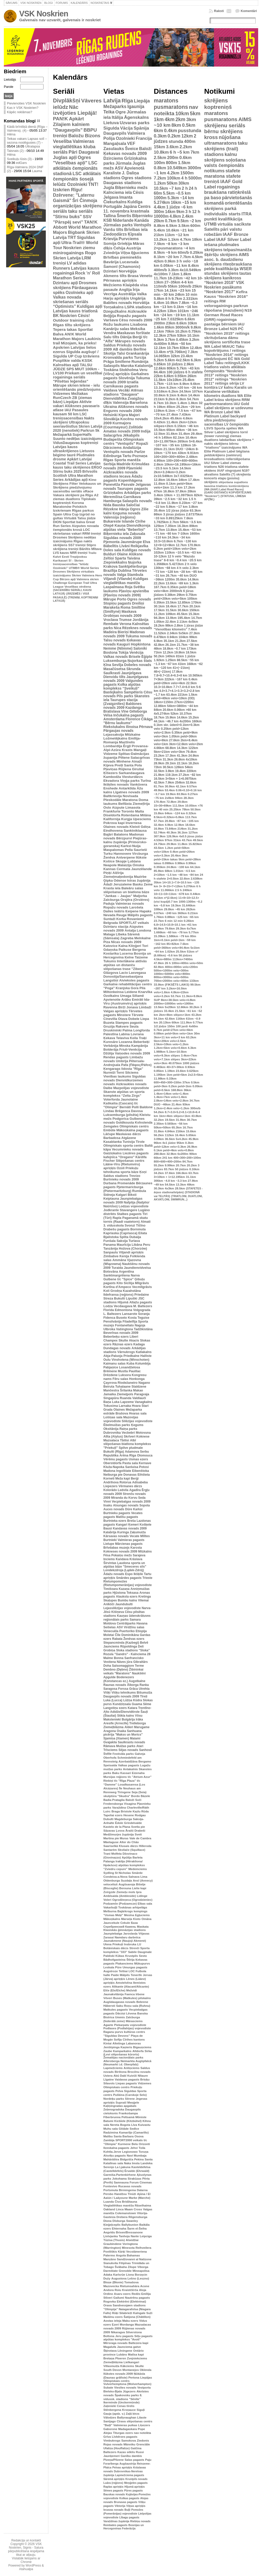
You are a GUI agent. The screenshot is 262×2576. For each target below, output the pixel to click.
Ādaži (107, 884)
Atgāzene (128, 1138)
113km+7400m (182, 959)
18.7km (159, 717)
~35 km (174, 445)
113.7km (191, 817)
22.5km (191, 683)
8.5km (159, 252)
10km (182, 113)
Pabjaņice (110, 1367)
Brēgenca (122, 1111)
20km (159, 221)
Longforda (141, 1030)
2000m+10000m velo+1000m (173, 1003)
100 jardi (182, 1026)
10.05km (191, 805)
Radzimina (110, 2132)
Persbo (108, 2193)
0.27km (193, 794)
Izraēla (132, 382)
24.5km (185, 391)
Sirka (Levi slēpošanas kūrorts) (127, 2053)
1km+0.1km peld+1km (169, 940)
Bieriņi (123, 632)
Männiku (129, 2444)
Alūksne (136, 554)
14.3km (182, 748)
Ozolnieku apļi (79, 292)
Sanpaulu (110, 1252)
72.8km (171, 801)
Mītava (96, 549)
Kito (119, 1283)
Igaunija (136, 106)
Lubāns (122, 2354)
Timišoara (110, 1589)
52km (174, 713)
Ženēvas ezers (133, 1639)
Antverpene (125, 857)
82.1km (178, 437)
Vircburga (140, 854)
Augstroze (110, 1971)
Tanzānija (110, 1248)
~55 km (193, 660)
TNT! (93, 184)
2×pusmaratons (168, 248)
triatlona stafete (237, 467)
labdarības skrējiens (235, 440)
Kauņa (120, 525)
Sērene (130, 2098)
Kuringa (123, 1532)
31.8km (159, 1131)
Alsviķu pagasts (114, 2155)
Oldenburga (111, 1880)
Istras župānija (138, 880)
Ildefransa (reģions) (118, 1294)
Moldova (109, 1623)
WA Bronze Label (218, 412)
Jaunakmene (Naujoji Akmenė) (124, 1940)
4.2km (173, 173)
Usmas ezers (138, 1459)
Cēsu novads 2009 (135, 320)
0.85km (159, 1070)
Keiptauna (111, 1198)
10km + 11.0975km (178, 495)
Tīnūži (132, 2193)
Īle (120, 1788)
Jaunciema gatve (129, 2346)
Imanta (126, 197)
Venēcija (136, 652)
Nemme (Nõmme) (118, 648)
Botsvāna (110, 1271)
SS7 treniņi (77, 545)
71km (158, 652)
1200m (170, 579)
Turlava (134, 1241)
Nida (107, 505)
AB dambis (123, 349)
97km (168, 840)
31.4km (184, 434)
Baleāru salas (132, 888)
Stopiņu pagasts (117, 603)
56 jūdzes (185, 955)
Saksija (122, 1241)
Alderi (128, 1727)
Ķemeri (133, 1524)
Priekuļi (118, 1944)
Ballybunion (130, 2224)
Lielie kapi (139, 1888)
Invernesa (133, 823)
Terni (120, 1072)
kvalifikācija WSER (234, 269)
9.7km (177, 299)
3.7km (170, 339)
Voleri (107, 1899)
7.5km (159, 243)
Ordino (108, 2293)
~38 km (193, 645)
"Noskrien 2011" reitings (225, 381)
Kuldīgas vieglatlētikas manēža (125, 581)
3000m (194, 167)
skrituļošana (215, 337)
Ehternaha (119, 2228)
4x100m (161, 274)
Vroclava (110, 620)
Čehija (119, 248)
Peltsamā (128, 2117)
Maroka (127, 366)
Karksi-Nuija (130, 846)
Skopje (121, 861)
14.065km (162, 356)
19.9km (171, 794)
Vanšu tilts (113, 229)
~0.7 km (180, 648)
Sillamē (138, 996)
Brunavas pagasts (125, 2502)
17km (158, 290)
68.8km (170, 748)
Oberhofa (109, 1757)
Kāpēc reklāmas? (19, 112)
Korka (121, 919)
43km (182, 453)
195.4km (184, 618)
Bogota (125, 2124)
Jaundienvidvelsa (137, 1268)
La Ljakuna (122, 2167)
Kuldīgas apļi (89, 306)
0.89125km (174, 518)
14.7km (196, 618)
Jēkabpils (131, 435)
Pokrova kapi (114, 823)
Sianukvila (110, 2263)
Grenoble (125, 2270)
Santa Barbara (124, 2136)
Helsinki (110, 415)
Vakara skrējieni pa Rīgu (73, 495)
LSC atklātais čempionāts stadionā (75, 168)
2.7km (174, 522)
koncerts (210, 478)
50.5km (196, 809)
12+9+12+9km (164, 545)
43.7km (187, 840)
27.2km (184, 775)
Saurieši (140, 850)
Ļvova (120, 1830)
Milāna (145, 815)
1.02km (170, 951)
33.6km (160, 395)
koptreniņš (218, 107)
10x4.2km (161, 418)
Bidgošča (126, 2159)
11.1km (193, 315)
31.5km (171, 610)
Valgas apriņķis (115, 1011)
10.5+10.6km (163, 541)
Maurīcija (124, 1245)
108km (158, 909)
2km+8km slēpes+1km (174, 1014)
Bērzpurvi (124, 838)
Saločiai (133, 505)
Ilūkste (141, 857)
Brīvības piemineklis (122, 257)
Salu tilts (111, 337)
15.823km (195, 844)
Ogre (120, 111)
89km (193, 526)
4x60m (193, 1026)
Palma (128, 1030)
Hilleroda (145, 1845)
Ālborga (132, 1685)
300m (159, 211)
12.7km (181, 545)
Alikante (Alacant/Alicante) (130, 1986)
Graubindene (112, 2243)
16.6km (172, 480)
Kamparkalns (122, 2051)
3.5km (183, 225)
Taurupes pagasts (132, 489)
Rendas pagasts (116, 1057)
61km (190, 1018)
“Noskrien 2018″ (219, 282)
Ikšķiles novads (116, 784)
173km (191, 648)
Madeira (110, 632)
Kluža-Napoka (113, 1467)
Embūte (109, 1130)
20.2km (192, 1165)
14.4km (194, 395)
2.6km (158, 464)
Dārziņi (120, 2013)
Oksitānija (110, 1429)
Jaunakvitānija (113, 1994)
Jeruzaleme (122, 884)
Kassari (125, 1773)
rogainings (228, 186)
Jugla (108, 187)
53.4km (170, 790)
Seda (142, 1498)
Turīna (145, 781)
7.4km (192, 629)
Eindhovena (113, 830)
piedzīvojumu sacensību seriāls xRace (73, 489)
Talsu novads (114, 640)
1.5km (184, 162)
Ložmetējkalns (115, 738)
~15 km (189, 202)
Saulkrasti (111, 673)
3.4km (158, 495)
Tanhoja (124, 2236)
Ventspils (142, 225)
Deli (141, 1646)
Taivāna (133, 558)
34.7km (194, 1100)
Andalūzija (132, 448)
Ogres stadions (136, 177)
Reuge (121, 915)
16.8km (168, 491)
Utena (107, 1944)
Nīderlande (123, 220)
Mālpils (125, 1975)
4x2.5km (183, 360)
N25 (233, 328)
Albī (133, 1440)
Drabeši (139, 1830)
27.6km (174, 740)
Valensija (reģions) (119, 517)
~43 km (194, 368)
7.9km (169, 782)
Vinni (107, 1501)
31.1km (191, 1176)
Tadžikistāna (143, 1329)
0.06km (179, 710)
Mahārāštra (111, 2159)
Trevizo (134, 1176)
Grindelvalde (133, 1822)
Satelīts (212, 229)
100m (159, 162)
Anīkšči (108, 1604)
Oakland (109, 2209)
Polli (135, 1107)
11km (170, 235)
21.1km (169, 449)
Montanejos (131, 2369)
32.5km (159, 771)
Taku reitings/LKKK (232, 363)
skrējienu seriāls (224, 125)
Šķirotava (110, 2350)
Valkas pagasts (128, 1765)
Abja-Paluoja (113, 1356)
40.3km (171, 832)
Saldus (109, 345)
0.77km (198, 1022)
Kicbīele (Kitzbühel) (128, 2121)
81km (180, 656)
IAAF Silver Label (233, 239)
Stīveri (107, 2297)
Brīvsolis (89, 471)
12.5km (159, 434)
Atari (139, 1746)
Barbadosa (112, 1138)
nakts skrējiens (216, 444)
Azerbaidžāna (127, 1761)
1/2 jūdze (160, 1026)
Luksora (124, 1375)
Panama (109, 1245)
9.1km (172, 395)
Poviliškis (110, 2251)
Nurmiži (109, 1072)
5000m (195, 178)
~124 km (179, 813)
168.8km (177, 1090)
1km (159, 119)
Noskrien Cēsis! (75, 315)
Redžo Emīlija (141, 2293)
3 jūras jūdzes (174, 514)
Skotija (109, 353)
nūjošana (230, 137)
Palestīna (110, 1034)
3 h (188, 211)
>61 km (192, 924)
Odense (120, 880)
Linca (120, 2209)
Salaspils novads (137, 501)
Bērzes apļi (68, 579)
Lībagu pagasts (129, 2517)
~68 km (170, 568)
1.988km (160, 1051)
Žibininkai (136, 1669)
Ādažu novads (113, 1574)
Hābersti (109, 2005)
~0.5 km (183, 193)
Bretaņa (108, 2358)
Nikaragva (118, 2332)
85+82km (173, 943)
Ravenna (110, 1007)
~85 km (196, 572)
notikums (214, 170)
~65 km (194, 917)
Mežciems (112, 285)
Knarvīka (145, 992)
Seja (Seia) (139, 1792)
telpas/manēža (237, 249)
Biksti (132, 1195)
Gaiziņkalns (112, 1153)
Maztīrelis (127, 742)
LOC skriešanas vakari (71, 531)
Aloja (142, 2290)
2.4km (187, 216)
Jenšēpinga (111, 2047)
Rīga (127, 100)
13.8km (171, 530)
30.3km (159, 1188)
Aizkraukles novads (131, 1084)
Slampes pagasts (129, 1023)
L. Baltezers (112, 1314)
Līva (134, 2124)
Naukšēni (139, 1673)
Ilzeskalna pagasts (116, 2147)
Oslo (107, 807)
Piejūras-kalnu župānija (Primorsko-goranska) (125, 842)
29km (181, 595)
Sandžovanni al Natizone (134, 2259)
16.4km (180, 1135)
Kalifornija (111, 819)
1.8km (185, 274)
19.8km (179, 652)
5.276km (189, 886)
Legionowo (130, 2151)
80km (171, 368)
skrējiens (216, 101)
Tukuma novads (139, 636)
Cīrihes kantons (134, 2039)
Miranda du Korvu (124, 1498)
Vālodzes (109, 2417)
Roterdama (130, 815)
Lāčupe (109, 1134)
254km (180, 782)
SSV (87, 216)
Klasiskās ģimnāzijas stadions (124, 1929)
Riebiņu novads (140, 2521)
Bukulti (119, 1298)
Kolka (122, 685)
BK (56, 315)
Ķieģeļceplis (112, 2224)
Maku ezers (130, 2320)
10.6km (172, 230)
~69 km (183, 583)
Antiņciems (131, 2068)
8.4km (193, 265)
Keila (134, 1038)
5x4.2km (182, 1139)
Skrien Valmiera (83, 575)
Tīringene (124, 1792)
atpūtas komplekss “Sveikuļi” (121, 686)
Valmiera (136, 133)
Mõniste (141, 2117)
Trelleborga (137, 1723)
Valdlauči (139, 1398)
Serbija (109, 464)
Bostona (110, 652)
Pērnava (145, 727)
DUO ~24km (185, 449)
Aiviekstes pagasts (134, 980)
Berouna (125, 1888)
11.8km (182, 844)
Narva (135, 1275)
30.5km (168, 767)
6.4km (159, 303)
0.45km (182, 339)
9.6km (195, 384)
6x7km (191, 928)
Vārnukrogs (126, 1352)
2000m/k (175, 591)
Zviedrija (111, 252)
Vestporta (143, 2387)
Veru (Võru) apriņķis (125, 372)
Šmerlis (124, 216)
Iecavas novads (113, 2509)
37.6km (170, 1173)
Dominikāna (130, 1635)
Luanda (108, 2201)
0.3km (160, 136)
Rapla (117, 1218)
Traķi (143, 1038)
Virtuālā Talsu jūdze (80, 518)
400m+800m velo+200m (181, 966)
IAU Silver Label (216, 463)
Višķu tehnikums (123, 1692)
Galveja (140, 1753)
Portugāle (112, 206)
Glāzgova (110, 973)
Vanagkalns (143, 1402)
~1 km (160, 173)
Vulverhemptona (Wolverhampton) (127, 2383)
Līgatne (108, 2079)
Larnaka (125, 1406)
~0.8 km (160, 503)
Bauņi (107, 1528)
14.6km (182, 717)
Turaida (117, 1268)
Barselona (138, 402)
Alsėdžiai (132, 2240)
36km (187, 1090)
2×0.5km (173, 878)
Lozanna (125, 1042)
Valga (121, 575)
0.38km (170, 595)
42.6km (170, 1018)
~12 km (182, 235)
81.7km (159, 786)
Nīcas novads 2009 (126, 942)
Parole (8, 87)
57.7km (159, 820)
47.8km (159, 963)
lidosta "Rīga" (132, 1069)
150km (194, 610)
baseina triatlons (216, 486)
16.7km (188, 1127)
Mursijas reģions (115, 1776)
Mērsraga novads (115, 2343)
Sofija (118, 2039)
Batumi (108, 2121)
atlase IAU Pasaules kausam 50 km (70, 412)
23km (171, 323)
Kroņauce (129, 2409)
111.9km (186, 1022)
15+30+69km (162, 805)
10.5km (161, 188)
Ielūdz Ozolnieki (70, 184)
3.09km (159, 1139)
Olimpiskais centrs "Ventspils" (123, 441)
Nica (117, 628)
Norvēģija (128, 271)
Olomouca (144, 1455)
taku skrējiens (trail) (226, 145)
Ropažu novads (115, 907)
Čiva (118, 2201)
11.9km (172, 503)
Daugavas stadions (122, 182)
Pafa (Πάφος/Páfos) (136, 1065)
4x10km (191, 759)
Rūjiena (124, 769)
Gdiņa (145, 827)
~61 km (191, 1010)
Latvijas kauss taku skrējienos (77, 465)
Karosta (136, 1547)
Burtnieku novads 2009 (121, 1179)
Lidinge (142, 1895)
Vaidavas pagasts (127, 2079)
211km (159, 399)
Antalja (130, 930)
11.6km (159, 483)
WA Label (212, 346)
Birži (121, 1007)
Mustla (123, 1371)
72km (158, 767)
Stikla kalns (125, 1715)
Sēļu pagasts (143, 2336)
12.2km (168, 652)
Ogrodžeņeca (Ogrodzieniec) (132, 1899)
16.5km (159, 778)
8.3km (181, 399)
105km (192, 598)
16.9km (159, 828)
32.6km (191, 782)
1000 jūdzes (191, 1063)
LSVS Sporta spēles (220, 428)
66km (157, 1157)
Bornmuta (138, 1229)
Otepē (108, 525)
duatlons (228, 396)
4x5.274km (162, 713)
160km (197, 721)
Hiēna (11, 134)
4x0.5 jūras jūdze (191, 836)
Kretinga (144, 1596)
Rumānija (140, 362)
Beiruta (108, 1386)
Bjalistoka (111, 1237)
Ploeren (120, 2358)
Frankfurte (112, 811)
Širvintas (109, 1563)
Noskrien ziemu (79, 247)
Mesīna (129, 1915)
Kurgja (126, 819)
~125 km (182, 917)
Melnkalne (142, 938)
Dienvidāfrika (115, 398)
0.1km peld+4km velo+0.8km (174, 1150)
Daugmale (145, 1952)
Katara (132, 1708)
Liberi (134, 1336)
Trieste (147, 1578)
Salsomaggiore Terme (128, 1665)
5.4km (159, 230)
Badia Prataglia (114, 1799)
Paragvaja (141, 1394)
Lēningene (124, 2350)
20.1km (194, 606)
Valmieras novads (129, 903)
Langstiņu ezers (115, 1708)
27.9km (193, 1180)
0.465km (160, 1067)
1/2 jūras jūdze (177, 510)
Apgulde (109, 1677)
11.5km (160, 380)
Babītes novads (117, 302)
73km (158, 759)
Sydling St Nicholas (117, 1872)
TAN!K (90, 222)
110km (170, 552)
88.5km (182, 660)
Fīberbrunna (112, 2117)
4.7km (185, 239)
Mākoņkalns (111, 1918)
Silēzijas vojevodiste (137, 1421)
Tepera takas (65, 329)
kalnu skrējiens (220, 157)
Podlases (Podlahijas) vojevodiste (127, 2028)
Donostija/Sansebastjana (123, 976)
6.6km (189, 319)
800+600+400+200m (167, 1161)
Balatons (121, 834)
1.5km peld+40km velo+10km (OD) (175, 696)
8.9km (184, 384)
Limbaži (145, 1007)
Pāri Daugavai (84, 152)
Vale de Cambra (140, 1838)
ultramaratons (220, 143)
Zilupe (132, 2266)
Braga (116, 1811)
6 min (168, 920)
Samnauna (121, 2182)
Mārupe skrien (66, 385)
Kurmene (124, 2144)
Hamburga (112, 501)
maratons (166, 101)
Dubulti (108, 1819)
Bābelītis (110, 546)
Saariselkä (110, 1845)
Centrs (144, 206)
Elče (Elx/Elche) (114, 1990)
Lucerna (126, 953)
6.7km (178, 541)
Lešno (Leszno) (138, 2278)
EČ (230, 359)
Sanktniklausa (135, 830)
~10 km (162, 125)
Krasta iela (112, 888)
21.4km (176, 1104)
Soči (138, 1799)
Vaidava (110, 390)
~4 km (189, 248)
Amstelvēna (124, 1982)
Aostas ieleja (112, 2320)
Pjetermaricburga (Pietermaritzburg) (123, 1189)
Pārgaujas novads (118, 731)
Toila (142, 2147)
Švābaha (121, 2266)
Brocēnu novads (138, 2071)
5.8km (159, 299)
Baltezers (109, 2452)
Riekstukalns (114, 727)
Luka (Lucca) (112, 1700)
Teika (108, 111)
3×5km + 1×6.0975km (180, 778)
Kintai (107, 2043)
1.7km (159, 384)
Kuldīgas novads (136, 550)
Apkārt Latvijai (79, 459)
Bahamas (133, 2255)
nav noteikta (142, 2432)
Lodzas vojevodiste (134, 1206)
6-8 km (169, 560)
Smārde (137, 1872)
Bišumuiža (144, 1692)
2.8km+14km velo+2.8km (171, 1100)
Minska (124, 1046)
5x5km (183, 633)
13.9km (171, 618)
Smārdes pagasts (129, 1578)
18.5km (191, 652)
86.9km (159, 928)
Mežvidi (131, 1990)
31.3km (168, 759)
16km (176, 202)
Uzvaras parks (134, 122)
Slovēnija (126, 378)
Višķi (107, 1692)
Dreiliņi (138, 603)
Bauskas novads (114, 2494)
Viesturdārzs (132, 777)
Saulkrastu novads (131, 1742)
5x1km (195, 947)
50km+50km (162, 1127)
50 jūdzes (181, 1169)
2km (180, 119)
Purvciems (129, 239)
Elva (146, 542)
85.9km (159, 870)
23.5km (171, 602)
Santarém (110, 1849)
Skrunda (133, 669)
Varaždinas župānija (116, 2521)
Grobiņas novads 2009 (122, 616)
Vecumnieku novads (128, 1149)
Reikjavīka (139, 546)
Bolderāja (110, 1049)
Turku (108, 854)
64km (168, 813)
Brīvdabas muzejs (116, 1547)
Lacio (123, 973)
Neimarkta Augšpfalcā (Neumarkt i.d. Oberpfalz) (127, 2063)
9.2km (171, 399)
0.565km (171, 1123)
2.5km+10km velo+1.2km (171, 1044)
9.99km (170, 1165)
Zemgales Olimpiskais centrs (126, 1126)
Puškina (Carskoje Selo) (130, 2094)
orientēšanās (238, 203)
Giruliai (138, 769)
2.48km (192, 457)
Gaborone (110, 2429)
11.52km (160, 633)
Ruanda (125, 1398)
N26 (221, 467)
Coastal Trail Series (69, 463)
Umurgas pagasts (135, 1967)
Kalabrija (109, 1532)
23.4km (187, 356)
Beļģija (109, 315)
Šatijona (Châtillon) (137, 2316)
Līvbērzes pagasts (124, 2436)
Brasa (133, 275)
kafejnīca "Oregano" (119, 1157)
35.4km (159, 510)
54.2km (159, 1112)
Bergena (139, 950)
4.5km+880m (162, 959)
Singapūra (111, 1398)
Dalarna (142, 2190)
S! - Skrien (76, 560)
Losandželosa (129, 1367)
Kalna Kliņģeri (129, 946)
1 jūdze (173, 207)
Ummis (120, 2017)
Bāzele (145, 1796)
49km (190, 1184)
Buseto (121, 1317)
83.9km (182, 794)
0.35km (159, 602)
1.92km (159, 660)
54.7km (193, 399)
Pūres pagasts (133, 2490)
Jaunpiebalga (112, 1933)
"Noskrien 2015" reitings (226, 333)
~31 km (159, 575)
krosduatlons (214, 459)
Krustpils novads (136, 2478)
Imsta (135, 2163)
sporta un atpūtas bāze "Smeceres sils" (124, 1564)
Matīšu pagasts (127, 1517)
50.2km (159, 656)
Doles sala (112, 550)
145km (166, 437)
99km (193, 637)
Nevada (109, 915)
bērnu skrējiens (223, 131)
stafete (232, 170)
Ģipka (108, 880)
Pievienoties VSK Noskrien (26, 103)
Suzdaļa (126, 1880)
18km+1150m (163, 702)
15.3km (194, 614)
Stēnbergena (112, 2409)
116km (180, 1018)
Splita (123, 1237)
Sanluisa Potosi (137, 1467)
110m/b (160, 286)
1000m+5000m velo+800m (172, 973)
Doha (107, 1665)
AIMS (245, 119)
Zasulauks (113, 148)
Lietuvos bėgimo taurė (73, 453)
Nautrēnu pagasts (137, 2297)
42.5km (159, 782)
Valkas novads (115, 656)
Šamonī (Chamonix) (121, 266)
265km (183, 441)
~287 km (160, 988)
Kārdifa (141, 1157)
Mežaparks (114, 106)
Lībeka (121, 934)
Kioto (136, 1918)
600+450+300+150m (167, 1082)
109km (171, 614)
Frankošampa (128, 2113)
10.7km (173, 348)
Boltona (108, 2336)
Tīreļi (143, 1696)
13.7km (159, 530)
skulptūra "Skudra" (116, 1796)
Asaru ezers (122, 2293)
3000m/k (182, 327)
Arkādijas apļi (76, 480)
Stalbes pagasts (129, 1214)
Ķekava (109, 1038)
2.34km (172, 633)
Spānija (141, 128)
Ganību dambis (131, 2455)
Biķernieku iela (116, 534)
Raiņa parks (128, 1429)
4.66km (159, 748)
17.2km (189, 487)
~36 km (191, 430)
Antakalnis (130, 1769)
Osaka (121, 1731)
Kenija (124, 1256)
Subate (108, 2387)
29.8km (169, 909)
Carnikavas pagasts (120, 386)
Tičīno (140, 1225)
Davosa (137, 1111)
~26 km (196, 387)
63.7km (193, 1173)
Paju (148, 2459)
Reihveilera (143, 2247)
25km (197, 286)
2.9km (189, 364)
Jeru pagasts (124, 2336)
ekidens (210, 470)
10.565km (195, 675)
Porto (121, 599)
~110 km (160, 537)
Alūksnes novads (133, 407)
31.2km (193, 828)
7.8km (184, 303)
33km (192, 323)
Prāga (108, 362)
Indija (145, 431)
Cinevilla (110, 1019)
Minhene (123, 761)
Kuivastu (144, 2124)
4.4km (159, 207)
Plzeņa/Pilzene (113, 2459)
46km (158, 648)
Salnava (134, 1876)
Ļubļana (134, 861)
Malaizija (125, 865)
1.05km (159, 622)
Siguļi (141, 2409)
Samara (134, 1619)
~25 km (160, 319)
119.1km (171, 775)
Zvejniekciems (137, 2358)
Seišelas (109, 1627)
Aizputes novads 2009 (123, 928)
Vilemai (143, 1600)
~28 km (184, 572)
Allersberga (111, 2061)
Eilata (142, 1233)
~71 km (159, 533)
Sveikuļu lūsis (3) (19, 159)
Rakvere (122, 1026)
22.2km (159, 583)
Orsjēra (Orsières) (135, 900)
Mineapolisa (141, 2270)
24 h (193, 188)
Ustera (108, 2075)
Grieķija (124, 243)
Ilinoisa (132, 727)
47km (158, 491)
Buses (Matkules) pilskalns (132, 1998)
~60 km (171, 932)
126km (179, 767)
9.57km (192, 786)
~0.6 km (172, 955)
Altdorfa (138, 2051)
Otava (122, 1019)
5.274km (162, 202)
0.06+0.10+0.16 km (189, 790)
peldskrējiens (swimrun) (223, 455)
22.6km (185, 878)
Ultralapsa (32, 146)
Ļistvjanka (110, 2236)
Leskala (108, 1967)
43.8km (196, 1115)
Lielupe (108, 1544)
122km (193, 748)
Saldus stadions (115, 1176)
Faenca (130, 1994)
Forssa (123, 1689)
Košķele (145, 1524)
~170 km (170, 453)
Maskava (129, 611)
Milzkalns (145, 1551)
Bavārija (111, 262)
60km (175, 1022)
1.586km (172, 936)
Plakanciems (124, 1963)
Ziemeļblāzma (113, 1727)
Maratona (130, 800)
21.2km (180, 641)
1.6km (159, 327)
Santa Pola (133, 765)
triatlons (211, 367)
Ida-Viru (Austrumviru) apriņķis (126, 1001)
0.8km (160, 167)
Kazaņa (124, 1589)
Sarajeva (139, 1555)
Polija (109, 138)
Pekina (139, 2159)
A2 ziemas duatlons (76, 497)
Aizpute (118, 807)
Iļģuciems (140, 252)
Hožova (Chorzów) (133, 1248)
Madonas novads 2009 (124, 634)
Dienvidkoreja (138, 525)
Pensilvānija (112, 1321)
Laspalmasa (113, 587)
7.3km (193, 352)
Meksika (137, 328)
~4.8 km (169, 1180)
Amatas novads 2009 (121, 431)
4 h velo (183, 568)
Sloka (120, 1650)
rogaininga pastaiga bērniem (220, 321)
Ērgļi (127, 746)
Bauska (118, 505)
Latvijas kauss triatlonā (75, 311)
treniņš (211, 181)
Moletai (108, 1635)
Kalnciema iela (117, 192)
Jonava (132, 1007)
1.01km (178, 870)
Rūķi (115, 2313)
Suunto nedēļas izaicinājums (77, 439)
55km (172, 286)
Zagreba (126, 938)
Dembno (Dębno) (115, 1669)
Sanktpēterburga (132, 566)
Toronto (127, 811)
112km (169, 1135)
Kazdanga (133, 708)
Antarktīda (127, 788)
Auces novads (113, 1509)
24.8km (171, 867)
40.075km (175, 1063)
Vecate (134, 1536)
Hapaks (145, 911)
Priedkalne (131, 1356)
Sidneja (109, 1195)
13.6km (171, 583)
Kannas (109, 869)
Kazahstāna (132, 1291)
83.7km (169, 1169)
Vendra (109, 333)
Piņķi (107, 873)
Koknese (143, 1436)
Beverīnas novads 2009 (120, 1333)
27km (171, 335)
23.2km (159, 755)
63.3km (195, 510)
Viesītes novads (125, 2387)
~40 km (183, 575)
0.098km (168, 863)
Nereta (114, 2124)
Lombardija (112, 746)
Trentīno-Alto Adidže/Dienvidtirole (127, 1710)
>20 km (183, 387)
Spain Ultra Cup (66, 514)
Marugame (141, 1727)
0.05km (166, 265)
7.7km (185, 257)
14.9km (193, 579)
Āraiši (129, 1830)
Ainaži (137, 761)
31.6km (172, 434)
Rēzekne (110, 509)
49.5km (198, 840)
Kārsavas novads (116, 1536)
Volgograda (141, 1310)
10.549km (177, 167)
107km (197, 391)
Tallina (109, 216)
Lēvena (131, 2013)
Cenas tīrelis (126, 2406)
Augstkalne (137, 1681)
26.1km (170, 645)
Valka (142, 294)
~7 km (175, 188)
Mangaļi (140, 750)
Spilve (123, 1448)
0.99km (191, 863)
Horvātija (141, 302)
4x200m (185, 721)
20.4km (176, 855)
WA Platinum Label (222, 414)
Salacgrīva (112, 435)
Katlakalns (144, 1352)
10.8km (161, 152)
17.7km (183, 606)
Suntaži (109, 919)
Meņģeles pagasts (136, 2482)
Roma (125, 607)
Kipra (123, 415)
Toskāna (110, 370)
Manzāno (109, 2259)
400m (189, 141)
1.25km (170, 660)
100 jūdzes (175, 372)
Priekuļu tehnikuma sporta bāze (120, 1170)
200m (172, 157)
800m (171, 162)
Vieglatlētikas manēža (118, 2205)
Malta (139, 811)
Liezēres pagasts (136, 1153)
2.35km (159, 1123)
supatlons (241, 482)
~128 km (172, 572)
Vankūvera (138, 784)
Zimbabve (110, 1256)
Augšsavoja (126, 1884)
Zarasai (108, 1937)
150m (171, 1026)
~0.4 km (181, 560)
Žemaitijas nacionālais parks (123, 2057)
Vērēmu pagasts (115, 1459)
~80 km (171, 533)
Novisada (130, 796)
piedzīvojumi (215, 359)
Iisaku (107, 1505)
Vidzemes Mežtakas (70, 394)
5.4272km (176, 564)
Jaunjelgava (131, 673)
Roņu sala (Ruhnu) (137, 2005)
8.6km (181, 323)
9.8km (196, 327)
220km (191, 771)
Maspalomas (113, 850)
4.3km (192, 1047)
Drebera (122, 2217)
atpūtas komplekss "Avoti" (122, 2339)
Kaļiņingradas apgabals (119, 2105)
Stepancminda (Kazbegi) (121, 1642)
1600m (195, 533)
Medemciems (137, 1869)
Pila (142, 988)
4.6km (187, 418)
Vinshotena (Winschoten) (130, 1359)
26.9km (192, 1146)
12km (187, 136)
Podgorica (121, 1119)
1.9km (193, 403)
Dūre (128, 1509)
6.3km (196, 360)
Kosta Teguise (138, 1317)
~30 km (167, 294)
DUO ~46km (162, 1104)
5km (195, 113)
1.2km (160, 183)
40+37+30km (175, 1067)
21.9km (159, 775)
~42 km (190, 278)
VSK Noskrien (43, 13)
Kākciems (127, 2366)
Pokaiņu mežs (121, 1555)
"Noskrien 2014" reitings (226, 355)
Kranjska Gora (127, 988)
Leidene (131, 992)
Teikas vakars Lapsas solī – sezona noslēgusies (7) (27, 140)
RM (223, 301)
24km (179, 294)
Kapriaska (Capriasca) (120, 1233)
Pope (141, 2429)
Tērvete (138, 1015)
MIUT (79, 369)
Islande (128, 521)
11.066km (167, 890)
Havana (141, 1623)
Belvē (144, 1642)
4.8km (175, 216)
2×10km (159, 874)
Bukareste (112, 521)
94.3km (159, 618)
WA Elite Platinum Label (225, 449)
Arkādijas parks (137, 493)
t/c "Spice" (125, 1279)
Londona (144, 930)
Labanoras (133, 2043)
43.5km (159, 847)
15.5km (160, 430)
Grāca (133, 1689)
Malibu (108, 2136)
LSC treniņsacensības (70, 416)
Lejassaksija (113, 734)
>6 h (157, 437)
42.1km (181, 786)
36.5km (170, 1139)
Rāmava (109, 1746)
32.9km (171, 1153)
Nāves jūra (124, 1662)
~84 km (194, 874)
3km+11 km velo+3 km (169, 1037)
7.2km (160, 178)
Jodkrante (111, 1210)
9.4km (182, 395)
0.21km (193, 913)
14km (170, 211)
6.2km (173, 391)
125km (159, 526)
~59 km (190, 940)
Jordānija (140, 620)
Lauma (37, 171)
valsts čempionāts (224, 165)
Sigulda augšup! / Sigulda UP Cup (76, 354)
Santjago (109, 2421)
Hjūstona (119, 1593)
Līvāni (124, 546)
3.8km (193, 507)
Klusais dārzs (128, 1845)
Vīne (124, 711)
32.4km (159, 824)
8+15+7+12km (173, 886)
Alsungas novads (126, 1505)
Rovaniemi (135, 919)
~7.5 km (182, 411)
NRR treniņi (79, 553)
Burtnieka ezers (114, 1521)
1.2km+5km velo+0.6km (170, 1047)
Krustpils (131, 1955)
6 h (173, 152)
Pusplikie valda (67, 360)
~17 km (182, 507)
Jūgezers (129, 2391)
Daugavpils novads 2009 (121, 1696)
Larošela (136, 907)
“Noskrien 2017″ (219, 292)
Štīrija (130, 1959)
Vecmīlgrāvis (142, 1287)
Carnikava (132, 497)
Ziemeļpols (125, 1394)
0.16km (194, 1169)
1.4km (182, 403)
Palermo (109, 2255)
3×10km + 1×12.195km (169, 1176)
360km (182, 913)
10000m (161, 216)
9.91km (193, 453)
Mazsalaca (111, 1440)
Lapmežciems (113, 2068)
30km (183, 183)
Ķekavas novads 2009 (125, 153)
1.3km (194, 583)
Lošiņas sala (112, 1417)
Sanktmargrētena (116, 1275)
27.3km (194, 633)
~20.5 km (195, 560)
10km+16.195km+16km (182, 464)
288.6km (160, 1153)
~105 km (193, 820)
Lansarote (129, 1314)
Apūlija (127, 1857)
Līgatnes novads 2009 (131, 792)
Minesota (128, 2247)
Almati (146, 1221)
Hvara (136, 1406)
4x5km (193, 622)
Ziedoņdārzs (115, 234)
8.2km (172, 387)
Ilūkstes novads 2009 (118, 2373)
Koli (106, 1291)
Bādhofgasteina (114, 1959)
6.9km (158, 641)
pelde (209, 269)
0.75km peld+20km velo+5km (175, 596)
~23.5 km (161, 468)
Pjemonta (111, 542)
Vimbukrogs (111, 2440)
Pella (129, 850)
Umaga (125, 996)
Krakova (110, 566)
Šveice (131, 148)
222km (169, 679)
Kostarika (111, 953)
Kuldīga (134, 202)
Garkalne (110, 984)
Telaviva (122, 1038)
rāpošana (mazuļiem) (224, 310)
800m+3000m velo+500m (171, 977)
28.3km (188, 797)
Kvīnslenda (143, 1122)
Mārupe (109, 599)
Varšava (110, 320)
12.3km (160, 335)
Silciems (131, 1072)
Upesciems (142, 819)
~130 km (190, 541)
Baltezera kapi (138, 2343)
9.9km (173, 344)
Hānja (124, 509)
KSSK (87, 360)
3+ (160, 886)
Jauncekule (111, 1922)
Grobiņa (109, 1650)
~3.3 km (181, 1180)
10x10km (174, 380)
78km (186, 809)
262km (190, 909)
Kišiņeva (117, 1612)
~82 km (195, 775)
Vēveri (107, 1998)
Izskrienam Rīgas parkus (73, 510)
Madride (123, 464)
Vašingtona (124, 1329)
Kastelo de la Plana (116, 1826)
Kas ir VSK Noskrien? (22, 108)
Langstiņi (110, 980)
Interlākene (126, 961)
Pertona (133, 2377)
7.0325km (175, 319)
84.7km (187, 1161)
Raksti (219, 11)
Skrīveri (129, 1436)
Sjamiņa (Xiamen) (116, 1738)
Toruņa (143, 2151)
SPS (70, 369)
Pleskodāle (112, 800)
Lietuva (111, 122)
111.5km (178, 805)
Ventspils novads (118, 452)
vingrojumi (233, 470)
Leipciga (146, 2236)
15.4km (183, 530)
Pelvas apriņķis (122, 2467)
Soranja (144, 1314)
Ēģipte (146, 656)
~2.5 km (169, 499)
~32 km (182, 499)
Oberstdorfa (112, 1463)
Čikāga (147, 719)
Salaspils (111, 366)
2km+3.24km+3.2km (169, 472)
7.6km (188, 518)
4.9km (169, 824)
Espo (129, 1574)
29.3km (181, 928)
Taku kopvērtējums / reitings (225, 348)
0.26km (189, 920)
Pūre (118, 1967)
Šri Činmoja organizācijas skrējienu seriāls (77, 206)
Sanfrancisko (134, 1658)
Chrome (25, 2562)
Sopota (144, 1505)
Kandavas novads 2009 (130, 1528)
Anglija (125, 289)
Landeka (146, 2163)
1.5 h (192, 499)
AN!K (69, 334)
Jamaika (109, 1394)
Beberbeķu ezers (116, 1336)
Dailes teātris (113, 911)
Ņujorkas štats (139, 661)
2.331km (190, 299)
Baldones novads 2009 (122, 706)
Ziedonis (143, 2440)
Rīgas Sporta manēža (121, 460)
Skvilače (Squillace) (131, 1849)
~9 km (171, 252)
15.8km (159, 813)
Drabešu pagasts (116, 1229)
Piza (106, 942)
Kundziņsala (122, 1704)
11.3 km (176, 487)
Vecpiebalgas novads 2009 (131, 1501)
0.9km (170, 261)
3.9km (169, 771)
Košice (109, 861)
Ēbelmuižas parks (116, 1425)
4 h (184, 178)
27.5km (192, 641)
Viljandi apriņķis (131, 1252)
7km (194, 152)
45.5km (182, 614)
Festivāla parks (123, 1753)
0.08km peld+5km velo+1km (173, 1033)
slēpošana (226, 482)
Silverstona (134, 2332)
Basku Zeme (142, 884)
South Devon (112, 2369)
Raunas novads (114, 1685)
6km (158, 130)
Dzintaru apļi (65, 282)
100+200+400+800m (182, 460)
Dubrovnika (112, 1432)
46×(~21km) (162, 671)
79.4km (191, 752)
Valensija (121, 402)
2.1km (159, 331)
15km (159, 146)
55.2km (159, 1165)
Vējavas (143, 1933)
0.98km (180, 863)
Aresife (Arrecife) (115, 1723)
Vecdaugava (123, 1306)
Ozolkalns (111, 996)
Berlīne (140, 349)
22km (158, 376)
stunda (176, 141)
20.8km (170, 820)
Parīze (139, 452)
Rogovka (109, 2301)
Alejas (107, 2432)
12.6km (160, 368)
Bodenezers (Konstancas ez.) (118, 1679)
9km (180, 211)
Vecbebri (128, 1432)
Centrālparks (126, 1623)
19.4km (180, 771)
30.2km (194, 1007)
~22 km (159, 507)
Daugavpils (114, 133)
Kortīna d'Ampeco (117, 1287)
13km (172, 311)
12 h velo (174, 556)
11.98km (160, 1078)
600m (195, 225)
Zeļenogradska (113, 2109)
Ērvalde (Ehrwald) (136, 2170)
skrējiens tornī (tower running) (226, 434)
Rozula (108, 1654)
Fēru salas (120, 1379)
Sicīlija (129, 1283)
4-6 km (187, 282)
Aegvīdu (109, 2232)
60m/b (183, 252)
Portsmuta (110, 2190)
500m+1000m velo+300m (171, 970)
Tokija (123, 652)
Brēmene (110, 1371)
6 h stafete (194, 372)
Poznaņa (139, 456)
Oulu (107, 1359)
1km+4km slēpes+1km (174, 1115)
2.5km (160, 157)
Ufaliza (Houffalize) (116, 2448)
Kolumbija (143, 1363)
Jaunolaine (129, 1099)
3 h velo (183, 261)
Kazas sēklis (126, 2452)
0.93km (190, 1067)
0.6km (185, 157)
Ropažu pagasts (131, 315)
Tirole (140, 1142)
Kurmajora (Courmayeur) (117, 425)
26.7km (171, 575)
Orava (107, 2305)
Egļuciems (142, 1915)
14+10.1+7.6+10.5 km (177, 882)
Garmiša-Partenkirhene (119, 2174)
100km (173, 178)
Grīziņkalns (113, 493)
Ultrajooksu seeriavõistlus (71, 424)
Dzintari (110, 271)
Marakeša (111, 607)
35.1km (168, 641)
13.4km (160, 352)
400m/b (160, 270)
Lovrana (137, 1034)
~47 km (195, 411)
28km (192, 491)
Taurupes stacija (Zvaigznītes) (120, 702)
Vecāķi (124, 390)
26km (192, 376)
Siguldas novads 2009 (122, 538)
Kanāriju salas (116, 328)
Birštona (121, 2071)
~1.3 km (159, 664)
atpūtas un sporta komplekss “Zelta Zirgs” (124, 1093)
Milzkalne (132, 734)
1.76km (159, 917)
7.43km (185, 414)
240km (187, 890)
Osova (139, 2136)
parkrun (240, 305)
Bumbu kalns (127, 1600)
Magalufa (109, 2346)
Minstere (124, 1015)
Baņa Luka (111, 1402)
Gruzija (109, 1026)
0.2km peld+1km (180, 1086)
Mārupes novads (130, 341)
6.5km (171, 225)
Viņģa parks (130, 781)
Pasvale (128, 484)
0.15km (180, 426)
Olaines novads (116, 827)
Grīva (107, 2436)
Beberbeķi (141, 1042)
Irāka (139, 1719)
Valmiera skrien (88, 579)
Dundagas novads (116, 1348)
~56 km (182, 1123)
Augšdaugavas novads (119, 2001)
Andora (108, 2290)
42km (158, 261)
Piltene (124, 757)
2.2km (185, 146)
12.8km (159, 480)
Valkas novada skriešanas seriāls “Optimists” (70, 302)
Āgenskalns (136, 117)
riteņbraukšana (237, 264)
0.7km (170, 221)
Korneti (108, 1478)
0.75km (194, 331)
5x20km (170, 1007)
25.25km (175, 809)
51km (190, 951)
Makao (138, 1390)
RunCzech (62, 398)
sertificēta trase (236, 342)
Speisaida (110, 1765)
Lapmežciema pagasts (129, 2475)
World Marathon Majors (69, 336)
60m (158, 193)
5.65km (191, 1135)
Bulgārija (128, 1719)
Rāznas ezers (122, 1344)
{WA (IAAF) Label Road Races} (224, 489)
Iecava (124, 476)
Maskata (142, 1926)
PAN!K (60, 118)
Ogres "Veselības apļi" (72, 160)
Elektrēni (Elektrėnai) (131, 2301)
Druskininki (112, 1030)
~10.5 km (183, 552)
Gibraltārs (140, 1662)
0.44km (195, 893)
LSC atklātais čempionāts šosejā (77, 176)
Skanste (109, 1092)
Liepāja (142, 100)
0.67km (159, 913)
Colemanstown (125, 2213)
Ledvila (123, 1490)
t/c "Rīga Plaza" (125, 1780)
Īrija (136, 289)
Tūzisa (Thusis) (114, 2240)
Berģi (137, 337)
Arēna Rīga (127, 1455)
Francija (144, 138)
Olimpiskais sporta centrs (123, 1145)
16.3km (182, 526)
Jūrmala (123, 163)
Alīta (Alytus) (113, 1436)
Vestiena (109, 1662)
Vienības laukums (117, 1076)
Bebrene (142, 2001)
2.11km (182, 622)
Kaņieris (126, 2047)
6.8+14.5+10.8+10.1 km (169, 924)
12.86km (160, 706)
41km (182, 664)
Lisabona (138, 324)
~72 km (159, 572)
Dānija (126, 337)
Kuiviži (132, 2075)
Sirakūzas (134, 2178)
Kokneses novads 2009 (120, 1551)
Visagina (130, 1803)
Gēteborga (138, 711)
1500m (187, 173)
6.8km (169, 376)
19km (161, 407)
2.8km (178, 625)
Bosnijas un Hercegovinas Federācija (123, 2527)
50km (172, 183)
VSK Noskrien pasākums (224, 284)
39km (158, 499)
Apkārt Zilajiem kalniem (71, 121)
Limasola (132, 807)
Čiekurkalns (115, 202)
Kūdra (137, 1700)
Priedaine (141, 1294)
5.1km (174, 468)
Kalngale (139, 2313)
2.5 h (178, 890)
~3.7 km (159, 794)
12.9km (179, 824)
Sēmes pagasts (113, 2490)
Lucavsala (128, 262)
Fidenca (109, 1317)
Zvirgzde (109, 1892)
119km (159, 411)
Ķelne (129, 957)
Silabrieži (125, 2313)
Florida (108, 1310)
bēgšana (242, 451)
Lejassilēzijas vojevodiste (122, 1608)
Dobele (133, 1019)
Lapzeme (127, 1402)
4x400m (160, 344)
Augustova (119, 2278)
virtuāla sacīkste (234, 224)
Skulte (123, 1340)
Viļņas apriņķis (135, 2505)
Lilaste (141, 2417)
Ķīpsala (135, 234)
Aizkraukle (137, 311)
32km (175, 356)
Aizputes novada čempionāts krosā (76, 528)
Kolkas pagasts (129, 2498)
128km (186, 445)
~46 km (193, 426)
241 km (167, 1157)
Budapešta (112, 439)
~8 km (171, 243)
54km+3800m (177, 706)
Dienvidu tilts (114, 677)
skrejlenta (243, 474)
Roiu (118, 2290)
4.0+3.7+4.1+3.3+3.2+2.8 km (179, 691)
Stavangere (128, 1210)
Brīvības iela (136, 229)
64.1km (195, 867)
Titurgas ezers (123, 2432)
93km (186, 1104)
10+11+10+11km (165, 893)
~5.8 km (164, 905)
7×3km (158, 679)
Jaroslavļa (130, 1933)
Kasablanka (112, 1142)
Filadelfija (130, 1321)
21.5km (180, 1010)
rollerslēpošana (238, 459)
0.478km (160, 637)
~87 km (181, 820)
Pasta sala (130, 1463)
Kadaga (139, 1344)
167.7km (160, 587)
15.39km (160, 936)
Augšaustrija (127, 2463)
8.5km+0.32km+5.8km (169, 817)
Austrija (133, 248)
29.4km (196, 434)
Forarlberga (110, 2463)
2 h (185, 188)
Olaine (122, 554)
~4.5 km (189, 870)
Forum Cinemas (140, 2182)
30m (197, 1033)
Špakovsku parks (127, 2395)
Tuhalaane (122, 1386)
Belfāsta (125, 804)
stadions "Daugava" (121, 394)
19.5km (170, 1119)
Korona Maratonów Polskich (70, 505)
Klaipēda (131, 285)
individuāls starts (222, 213)
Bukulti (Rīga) (113, 1451)
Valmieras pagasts (131, 1540)
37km (186, 1082)
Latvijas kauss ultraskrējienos (66, 449)
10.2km (181, 331)
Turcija (140, 357)
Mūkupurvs (142, 1963)
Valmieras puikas (125, 2425)
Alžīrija (118, 873)
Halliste (146, 1356)
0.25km (196, 252)
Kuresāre (110, 1042)
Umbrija (122, 1061)
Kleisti (134, 827)
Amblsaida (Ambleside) (119, 1895)
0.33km (171, 1078)
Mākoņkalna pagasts (132, 1130)
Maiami (135, 1738)
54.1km (159, 1018)
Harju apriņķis (116, 298)
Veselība (62, 141)
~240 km (171, 913)
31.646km (188, 905)
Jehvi (134, 2147)
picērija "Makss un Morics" (123, 1734)
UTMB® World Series (84, 568)
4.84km (170, 1131)
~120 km (165, 668)
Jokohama (119, 2178)
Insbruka (130, 1944)
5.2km (159, 360)
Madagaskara (127, 2429)
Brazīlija (110, 570)
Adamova (132, 1451)
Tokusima (110, 1406)
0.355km (160, 867)
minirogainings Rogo (74, 252)
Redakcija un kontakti (26, 2540)
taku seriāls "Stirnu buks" (73, 214)
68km (168, 870)
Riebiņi (108, 1780)
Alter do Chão (129, 1842)
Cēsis (138, 192)
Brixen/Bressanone (129, 2232)
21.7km (182, 645)
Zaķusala (137, 534)
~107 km (160, 445)
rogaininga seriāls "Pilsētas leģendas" (70, 379)
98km (169, 625)
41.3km (182, 755)
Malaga (109, 934)
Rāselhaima (143, 2205)
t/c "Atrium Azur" (139, 1776)
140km (170, 656)
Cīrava (121, 2421)
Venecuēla (110, 1631)
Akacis (134, 1340)
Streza (108, 1298)
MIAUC (228, 346)
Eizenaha (138, 1773)
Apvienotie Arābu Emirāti (123, 999)
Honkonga (137, 1379)
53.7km (176, 996)
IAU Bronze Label (224, 326)
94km (179, 797)
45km (171, 407)
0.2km (174, 136)
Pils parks (125, 696)
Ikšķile (138, 1574)
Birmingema (127, 2190)
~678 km (183, 893)
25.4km (188, 380)
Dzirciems (113, 158)
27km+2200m (184, 702)
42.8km (159, 645)
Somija (109, 243)
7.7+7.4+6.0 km (184, 687)
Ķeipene (131, 911)
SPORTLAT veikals (134, 923)
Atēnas (137, 390)
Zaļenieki (109, 2406)
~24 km (166, 315)
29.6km (182, 801)
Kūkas (119, 1955)
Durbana (109, 1183)
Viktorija (120, 2505)
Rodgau (140, 1815)
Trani (107, 1853)
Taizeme (141, 957)
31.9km (181, 1119)
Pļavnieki (134, 468)
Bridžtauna (129, 2201)
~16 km (191, 307)
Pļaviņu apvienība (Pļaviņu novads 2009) (126, 593)
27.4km (172, 414)
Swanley (132, 2220)
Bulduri (109, 554)
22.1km (182, 763)
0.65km (160, 364)
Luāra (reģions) (113, 2482)
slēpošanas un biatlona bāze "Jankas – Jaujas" (126, 894)
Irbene (140, 1994)
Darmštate (110, 2270)
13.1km (160, 387)
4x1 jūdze (169, 1142)
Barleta (138, 1857)
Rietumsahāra (129, 2286)
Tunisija (129, 1142)
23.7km (159, 920)
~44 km (193, 706)
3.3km (173, 270)
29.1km (170, 763)
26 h (168, 963)
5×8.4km (195, 441)
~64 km (159, 951)
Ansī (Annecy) (142, 1880)
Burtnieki (110, 1540)
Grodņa (116, 1291)
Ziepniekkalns (115, 562)
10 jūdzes (175, 364)
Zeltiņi (108, 558)
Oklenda (145, 2369)
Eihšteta (143, 1474)
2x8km (169, 797)
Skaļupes (110, 1600)
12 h (196, 211)
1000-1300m (187, 901)
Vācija (126, 128)
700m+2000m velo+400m (171, 980)
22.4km (170, 622)
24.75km (160, 844)
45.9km (193, 1139)
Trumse (125, 620)
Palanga (109, 1861)
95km (180, 1142)
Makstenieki (112, 1719)
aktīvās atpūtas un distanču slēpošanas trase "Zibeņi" (125, 965)
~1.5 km (171, 874)
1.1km (173, 239)
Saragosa (110, 1689)
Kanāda (141, 220)
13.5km (159, 1007)
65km (170, 430)
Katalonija (144, 366)
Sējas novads (128, 1750)
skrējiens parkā (220, 208)
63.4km (171, 694)
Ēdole (119, 1822)
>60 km (191, 710)
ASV (119, 168)
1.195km (160, 1074)
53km (181, 335)
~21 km (186, 230)
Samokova (128, 2440)
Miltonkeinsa (113, 992)
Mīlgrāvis (142, 1283)
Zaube (107, 2051)
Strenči (134, 1948)
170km (196, 602)
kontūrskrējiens (239, 486)
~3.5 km (195, 522)
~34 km (184, 537)
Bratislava (111, 711)
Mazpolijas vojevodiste (131, 1088)
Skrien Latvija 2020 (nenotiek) (77, 428)
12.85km (184, 602)
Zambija (109, 2140)
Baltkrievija (112, 796)
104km (183, 637)
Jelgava (110, 197)
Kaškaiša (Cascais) (118, 1103)
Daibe (107, 1088)
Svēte (107, 1754)
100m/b (184, 286)
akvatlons (211, 474)
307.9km (160, 836)
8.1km (159, 257)
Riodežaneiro (128, 1383)
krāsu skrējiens (227, 400)
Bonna (118, 1658)
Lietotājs (10, 79)
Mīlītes (145, 1536)
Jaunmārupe (131, 542)
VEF (131, 143)
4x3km (169, 1188)
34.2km (159, 1173)
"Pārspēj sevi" (68, 222)
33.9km (159, 984)
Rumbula (139, 1191)
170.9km (194, 545)
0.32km (191, 813)
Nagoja (140, 1325)
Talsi (121, 353)
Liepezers (110, 1486)
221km (183, 694)
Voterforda (111, 1099)
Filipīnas (125, 2263)
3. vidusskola (113, 1225)
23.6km (181, 1070)
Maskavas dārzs (128, 1134)
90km (193, 1153)
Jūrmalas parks (118, 225)
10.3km (170, 403)
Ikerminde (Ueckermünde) (121, 2402)
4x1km (158, 897)
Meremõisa (112, 497)
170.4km (160, 801)
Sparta (120, 558)
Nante (135, 2236)
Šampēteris (133, 692)
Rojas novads (113, 2444)
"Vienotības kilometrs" (170, 629)
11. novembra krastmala (126, 211)
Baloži (145, 148)
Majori (134, 415)
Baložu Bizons (84, 135)
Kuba (130, 1363)
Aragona (109, 1731)
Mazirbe (140, 877)
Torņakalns (113, 307)
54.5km (170, 1184)
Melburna (109, 1911)
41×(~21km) (181, 668)
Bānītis (84, 549)
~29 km (195, 407)
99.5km (195, 984)
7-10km (183, 533)
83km (184, 348)
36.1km (182, 832)
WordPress (33, 2565)
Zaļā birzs (132, 2413)
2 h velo (191, 564)
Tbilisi (124, 1440)
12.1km (160, 348)
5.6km (170, 360)
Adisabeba (140, 1482)
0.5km (188, 125)
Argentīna (126, 1271)
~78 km (183, 932)
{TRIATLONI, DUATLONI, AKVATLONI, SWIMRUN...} (178, 1198)
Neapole (110, 865)
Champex (110, 1340)
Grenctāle (143, 2444)
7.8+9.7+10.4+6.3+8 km (170, 675)
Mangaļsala (114, 143)
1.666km (160, 932)
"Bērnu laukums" (117, 723)
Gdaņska (110, 950)
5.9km (171, 507)
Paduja (108, 903)
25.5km (181, 951)
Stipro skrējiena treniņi (74, 547)
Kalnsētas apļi (66, 365)
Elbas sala (145, 1903)
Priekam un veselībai (83, 373)
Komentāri (249, 11)
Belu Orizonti (141, 2144)
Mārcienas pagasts (129, 1544)
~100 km (183, 867)
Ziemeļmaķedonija (118, 877)
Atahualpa (26, 2569)
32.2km (159, 1119)
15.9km (170, 717)
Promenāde (126, 1183)
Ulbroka (109, 1329)
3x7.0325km (183, 476)
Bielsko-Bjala (112, 2391)
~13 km (166, 307)
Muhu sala (110, 2128)
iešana (210, 244)
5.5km (169, 193)
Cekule (125, 1922)
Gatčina (136, 2448)
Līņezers (144, 2425)
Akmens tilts (115, 275)
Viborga (142, 2266)
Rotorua (125, 1482)
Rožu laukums (116, 324)
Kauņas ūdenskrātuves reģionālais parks (127, 1617)
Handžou (120, 2193)
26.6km (179, 759)
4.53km (159, 840)
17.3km (170, 755)
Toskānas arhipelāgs (132, 1907)
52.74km (160, 832)
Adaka (107, 2274)
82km (198, 495)
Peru (146, 1245)
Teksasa (133, 1593)
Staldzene (139, 1386)
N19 (248, 310)
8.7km (159, 403)
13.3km (181, 1184)
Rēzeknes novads (137, 628)
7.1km (174, 274)
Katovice (110, 946)
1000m (160, 198)
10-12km (160, 556)
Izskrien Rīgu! (67, 189)
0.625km (193, 1070)
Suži (149, 2313)
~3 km (183, 243)
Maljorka (140, 896)
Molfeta (116, 1853)
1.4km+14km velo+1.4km (171, 1093)
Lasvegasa (137, 973)
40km (180, 430)
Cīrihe (140, 521)
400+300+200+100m (187, 1157)
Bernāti (125, 1107)
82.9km (159, 966)
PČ (240, 328)
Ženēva (109, 857)
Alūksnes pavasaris (82, 406)
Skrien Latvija (67, 258)
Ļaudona (123, 1563)
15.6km (191, 1131)
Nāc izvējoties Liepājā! (75, 110)
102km (159, 552)
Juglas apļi (65, 157)
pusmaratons (171, 107)
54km (189, 767)
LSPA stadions (138, 307)
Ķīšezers (110, 773)
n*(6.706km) (177, 352)
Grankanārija (137, 353)
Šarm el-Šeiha (137, 2228)
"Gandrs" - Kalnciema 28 (132, 1654)
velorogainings (218, 305)
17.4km (194, 480)
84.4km (160, 372)
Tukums (109, 961)
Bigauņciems (142, 2047)
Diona (107, 2220)
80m (193, 936)
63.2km (191, 1037)
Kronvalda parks (118, 357)
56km (184, 522)
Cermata (123, 869)
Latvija (112, 101)
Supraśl (121, 2102)
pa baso (212, 197)
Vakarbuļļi (110, 1907)
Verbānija (110, 1046)
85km (169, 327)
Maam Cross (133, 2209)
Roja (128, 587)
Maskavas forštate (133, 333)
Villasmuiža (111, 2366)
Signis (27, 2547)
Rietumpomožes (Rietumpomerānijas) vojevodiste (127, 1583)
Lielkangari (131, 2362)
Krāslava (135, 1559)
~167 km (181, 679)
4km (169, 119)
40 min (163, 809)
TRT (72, 237)
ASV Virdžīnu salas (131, 1627)
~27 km (196, 503)
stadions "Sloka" (137, 1650)
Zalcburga (111, 900)
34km (183, 480)
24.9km (193, 755)
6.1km (170, 411)
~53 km (195, 530)
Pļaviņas (110, 769)
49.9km (159, 790)
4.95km (159, 460)
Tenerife (136, 1975)
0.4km (170, 130)
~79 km (184, 936)
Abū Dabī (119, 2075)
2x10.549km (163, 476)
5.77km (194, 932)
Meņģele (133, 2102)
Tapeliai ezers (113, 1815)
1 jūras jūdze (193, 625)
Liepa (144, 1019)
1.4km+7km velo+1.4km (170, 1097)
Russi (140, 2452)
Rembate (110, 624)
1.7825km (161, 522)
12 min (178, 920)
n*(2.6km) (170, 897)
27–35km (172, 282)
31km (177, 840)
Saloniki (140, 648)
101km (183, 311)
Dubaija (135, 1237)
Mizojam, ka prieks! (78, 343)
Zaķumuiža (138, 1532)
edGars (21, 163)
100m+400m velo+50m (187, 963)
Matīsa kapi (136, 2354)
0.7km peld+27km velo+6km (173, 1029)
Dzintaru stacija (115, 926)
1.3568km (161, 564)
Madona (109, 1471)
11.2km (159, 614)
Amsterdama (114, 719)
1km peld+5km (176, 1074)
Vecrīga (110, 294)
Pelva (119, 2091)
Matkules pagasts (115, 2009)
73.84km (171, 828)
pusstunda (189, 130)
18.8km (168, 648)
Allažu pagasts (140, 1302)
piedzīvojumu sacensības (219, 422)
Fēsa (106, 1555)
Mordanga (127, 2324)
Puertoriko (127, 1631)
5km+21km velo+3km (169, 752)
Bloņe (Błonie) (113, 2282)
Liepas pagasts (126, 2083)
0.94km (172, 637)
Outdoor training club (73, 320)
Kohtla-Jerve (112, 2151)
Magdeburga (123, 1819)
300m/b (195, 1108)
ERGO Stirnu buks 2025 (77, 469)
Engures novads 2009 (122, 411)
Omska (138, 865)
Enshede (110, 788)
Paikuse (124, 950)
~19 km (179, 315)
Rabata (117, 1639)
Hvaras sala (138, 1413)
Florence (133, 719)
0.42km (160, 422)
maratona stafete (222, 176)
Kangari (121, 1524)
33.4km (169, 1010)
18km (197, 239)
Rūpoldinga (128, 1646)
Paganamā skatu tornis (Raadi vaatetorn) (125, 1219)
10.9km (171, 303)
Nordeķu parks (113, 2098)
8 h (168, 299)
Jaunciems (111, 1646)
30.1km (159, 606)
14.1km (170, 290)
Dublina (124, 570)
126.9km (172, 836)
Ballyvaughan (126, 2417)
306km (158, 1180)
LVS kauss (61, 553)
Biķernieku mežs (131, 187)
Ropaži (142, 443)
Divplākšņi (66, 101)
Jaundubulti (124, 1604)
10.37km (185, 713)
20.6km (168, 710)
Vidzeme (110, 754)
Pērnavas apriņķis (120, 280)
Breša (131, 1521)
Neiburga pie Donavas (120, 1474)
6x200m (182, 1153)
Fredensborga (113, 1803)
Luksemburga (115, 661)
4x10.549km (190, 270)
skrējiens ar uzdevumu (233, 408)
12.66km (182, 1007)
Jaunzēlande (141, 869)
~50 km (185, 344)
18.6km (190, 824)
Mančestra (111, 1390)
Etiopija (141, 1631)
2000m (159, 323)
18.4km (171, 606)
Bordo (135, 1796)
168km (191, 664)
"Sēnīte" (134, 2399)
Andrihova (110, 1482)
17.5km (159, 610)
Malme (108, 1658)
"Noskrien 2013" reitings (223, 373)
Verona (125, 624)
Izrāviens (91, 356)
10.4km (191, 437)
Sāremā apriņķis (113, 2478)
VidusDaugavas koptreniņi (75, 443)
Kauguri (123, 644)
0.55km (180, 376)
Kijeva (108, 765)
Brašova (122, 1413)
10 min (191, 294)
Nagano (144, 1383)
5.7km (182, 368)
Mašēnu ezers (113, 2316)
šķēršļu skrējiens (221, 254)
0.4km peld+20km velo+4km (175, 681)
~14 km (187, 198)
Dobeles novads (137, 665)
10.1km (193, 335)
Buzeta (108, 1023)
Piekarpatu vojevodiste (130, 2024)
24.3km (173, 537)
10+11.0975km (165, 441)
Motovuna (143, 1432)
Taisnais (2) (15, 151)
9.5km (183, 221)
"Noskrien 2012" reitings (225, 377)
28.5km (180, 1188)
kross (211, 137)
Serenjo (108, 2167)
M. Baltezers (142, 1306)
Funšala (109, 1241)
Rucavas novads (129, 2186)
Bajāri (108, 834)
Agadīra (135, 1490)
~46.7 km (172, 721)
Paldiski (109, 1955)
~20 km (172, 257)
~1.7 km (159, 694)
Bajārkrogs (125, 1911)
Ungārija (137, 298)
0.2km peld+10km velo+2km (175, 549)
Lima (143, 1876)
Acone (144, 2286)
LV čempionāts (236, 424)
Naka (127, 2163)
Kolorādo (110, 1490)
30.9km (170, 786)
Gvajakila (110, 1742)
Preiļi (119, 765)
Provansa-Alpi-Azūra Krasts (126, 748)
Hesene (128, 1815)
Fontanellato (124, 1325)
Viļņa (125, 252)
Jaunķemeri (111, 2455)
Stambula (135, 575)
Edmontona (123, 1310)
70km (169, 331)
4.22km (160, 311)
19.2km (159, 625)
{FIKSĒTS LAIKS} (177, 984)
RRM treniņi (91, 533)
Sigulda (111, 128)
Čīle (118, 1635)
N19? (246, 470)
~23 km (184, 290)
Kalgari (121, 1195)
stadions (214, 154)
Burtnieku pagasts (116, 1513)
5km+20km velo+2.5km (170, 1040)
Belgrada (110, 923)
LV (69, 263)
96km (157, 1142)
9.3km (159, 339)
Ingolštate (123, 1471)
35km (157, 882)
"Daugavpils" (68, 130)
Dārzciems (112, 448)
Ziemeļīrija (141, 804)
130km (159, 568)
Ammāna (119, 1260)
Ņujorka (134, 562)
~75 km (159, 797)
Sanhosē (145, 1750)
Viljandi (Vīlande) (117, 579)
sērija (234, 383)
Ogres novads (139, 599)
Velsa (107, 715)
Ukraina (110, 407)
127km (193, 832)
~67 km (171, 664)
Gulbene (109, 1279)
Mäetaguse (111, 1842)
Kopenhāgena (130, 480)
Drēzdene (110, 1375)
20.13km (165, 1022)
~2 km (195, 221)
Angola (121, 2255)
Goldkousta (125, 1122)
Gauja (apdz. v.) (114, 2413)
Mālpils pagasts (140, 915)
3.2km (194, 339)
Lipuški (131, 1298)
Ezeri (115, 2324)
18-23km (175, 278)
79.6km (170, 928)
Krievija (110, 239)
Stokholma (128, 370)
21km (159, 235)
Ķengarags (112, 1069)
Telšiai (123, 1971)
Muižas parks (125, 1746)
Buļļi (127, 2509)
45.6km (176, 418)
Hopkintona (140, 644)
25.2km (182, 407)
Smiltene (122, 362)
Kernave (145, 1463)
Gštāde (124, 2128)
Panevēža (111, 484)
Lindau (108, 1111)
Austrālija (127, 294)
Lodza (108, 1306)
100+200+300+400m (169, 457)
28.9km (159, 763)
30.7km (192, 1119)
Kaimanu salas (114, 1363)
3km (191, 119)
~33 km (159, 518)
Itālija (117, 117)
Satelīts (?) (227, 474)
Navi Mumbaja (136, 2155)
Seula (133, 1026)
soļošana (236, 160)
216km (180, 1131)
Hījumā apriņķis (134, 2486)
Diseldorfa (111, 815)
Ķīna (107, 665)
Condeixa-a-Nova (115, 1876)
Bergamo (144, 1761)
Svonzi (130, 1225)
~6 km (186, 207)
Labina (124, 1034)
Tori (145, 946)
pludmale (136, 1448)
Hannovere (122, 854)
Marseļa (126, 1918)
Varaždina (119, 1807)
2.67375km (194, 514)
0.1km (178, 307)
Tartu (127, 456)
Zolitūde (135, 427)
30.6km (183, 610)
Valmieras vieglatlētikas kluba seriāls (74, 147)
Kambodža (112, 777)
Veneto (145, 275)
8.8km (159, 225)
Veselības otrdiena (77, 586)
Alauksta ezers (126, 1596)
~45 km (180, 909)
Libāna (137, 1245)
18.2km (193, 763)
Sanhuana (134, 1731)
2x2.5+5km (195, 1074)
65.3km (177, 1127)
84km (158, 710)
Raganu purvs (113, 2031)
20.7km (181, 1165)
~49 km (159, 1184)
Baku (115, 1773)
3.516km (161, 391)
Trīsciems (110, 1750)
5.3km (173, 198)
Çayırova (110, 1383)
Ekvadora (111, 781)
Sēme (147, 1704)
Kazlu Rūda (141, 1811)
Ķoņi (143, 1172)
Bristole (126, 1811)
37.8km (181, 491)
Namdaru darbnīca (127, 1937)
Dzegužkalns (115, 311)
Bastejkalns (113, 692)
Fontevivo (110, 2186)
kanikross (232, 278)
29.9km (171, 844)
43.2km (196, 1014)
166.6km (182, 1173)
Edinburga (112, 456)
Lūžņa (127, 1700)
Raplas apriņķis (113, 2486)
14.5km (185, 468)
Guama (137, 1704)
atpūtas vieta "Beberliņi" (124, 529)
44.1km (159, 721)
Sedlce (134, 2128)
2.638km (196, 878)
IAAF (220, 470)
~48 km (183, 874)
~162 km (160, 943)
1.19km (170, 1070)
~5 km (183, 152)
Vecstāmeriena (136, 2251)
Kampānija (139, 1046)
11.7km (160, 278)
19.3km (176, 905)
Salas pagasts (134, 2459)
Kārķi (121, 2251)
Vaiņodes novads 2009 (132, 1053)
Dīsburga (119, 2220)
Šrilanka (126, 1390)
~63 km (195, 552)
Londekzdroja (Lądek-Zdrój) (123, 1570)
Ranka (144, 1685)
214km (182, 828)
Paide (115, 1975)
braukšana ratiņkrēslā (227, 192)
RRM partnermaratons (227, 402)
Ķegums (137, 1425)
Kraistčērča (130, 2290)
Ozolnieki (125, 138)
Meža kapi (122, 1478)
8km (176, 125)
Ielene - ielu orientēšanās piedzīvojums (77, 387)
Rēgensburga (137, 2217)
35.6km (181, 579)
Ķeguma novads (126, 513)
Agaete (108, 2024)
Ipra (138, 1892)
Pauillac (135, 1371)
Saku (119, 2005)
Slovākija (111, 419)
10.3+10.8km (163, 687)
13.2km (160, 239)
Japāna (130, 206)
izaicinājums (231, 447)
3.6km (172, 146)
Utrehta (144, 1689)
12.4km (196, 348)
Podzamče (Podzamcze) (120, 1903)
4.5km (197, 257)
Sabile (132, 1952)
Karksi (138, 1509)
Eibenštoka (140, 1471)
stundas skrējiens (221, 273)
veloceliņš (110, 1884)
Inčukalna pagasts (128, 715)
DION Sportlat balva (69, 522)
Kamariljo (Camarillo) (134, 2132)
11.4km (172, 422)
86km (158, 514)
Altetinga (119, 2043)
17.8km (177, 671)
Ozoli (121, 1168)
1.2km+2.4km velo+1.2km (171, 1108)
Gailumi (118, 2297)
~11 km (180, 265)
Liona (130, 2274)
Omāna (146, 1918)
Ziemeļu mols (125, 1892)
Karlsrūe (119, 2274)
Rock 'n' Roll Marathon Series (76, 275)
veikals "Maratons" (117, 1673)
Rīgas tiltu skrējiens (72, 325)
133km (194, 980)
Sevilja (117, 665)
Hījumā (123, 1302)
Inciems (109, 1559)
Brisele (134, 656)
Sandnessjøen (123, 2305)
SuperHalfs (82, 434)
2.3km (194, 568)
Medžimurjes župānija (118, 1834)
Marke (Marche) (139, 2197)
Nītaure (143, 2075)
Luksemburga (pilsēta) (120, 1115)
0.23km (184, 503)
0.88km (170, 917)
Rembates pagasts (115, 2525)
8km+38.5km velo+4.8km (178, 999)
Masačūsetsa (114, 669)
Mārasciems (134, 2021)
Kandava (122, 1559)
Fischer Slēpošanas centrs (123, 1161)
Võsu (138, 1715)
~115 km (172, 384)
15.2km (193, 717)
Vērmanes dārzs (130, 1486)
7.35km (170, 526)
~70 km (160, 414)
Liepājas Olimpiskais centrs (127, 2379)
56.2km (159, 1135)
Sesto (143, 1955)
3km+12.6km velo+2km (186, 744)
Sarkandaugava (132, 773)
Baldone (146, 1107)
